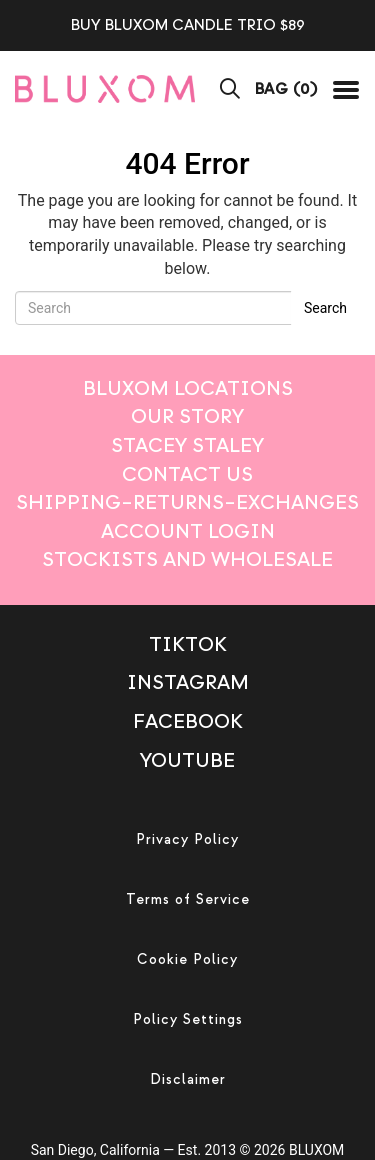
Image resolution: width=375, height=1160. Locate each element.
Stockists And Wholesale (187, 559)
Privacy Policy (187, 839)
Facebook (188, 721)
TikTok (188, 644)
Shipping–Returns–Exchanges (187, 502)
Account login (188, 531)
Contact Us (187, 474)
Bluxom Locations (188, 388)
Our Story (187, 416)
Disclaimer (188, 1079)
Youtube (187, 760)
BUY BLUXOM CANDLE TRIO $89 (188, 25)
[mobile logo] (105, 88)
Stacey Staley (187, 445)
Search (325, 308)
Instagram (188, 682)
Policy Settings (188, 1019)
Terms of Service (188, 899)
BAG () (286, 89)
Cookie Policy (187, 959)
